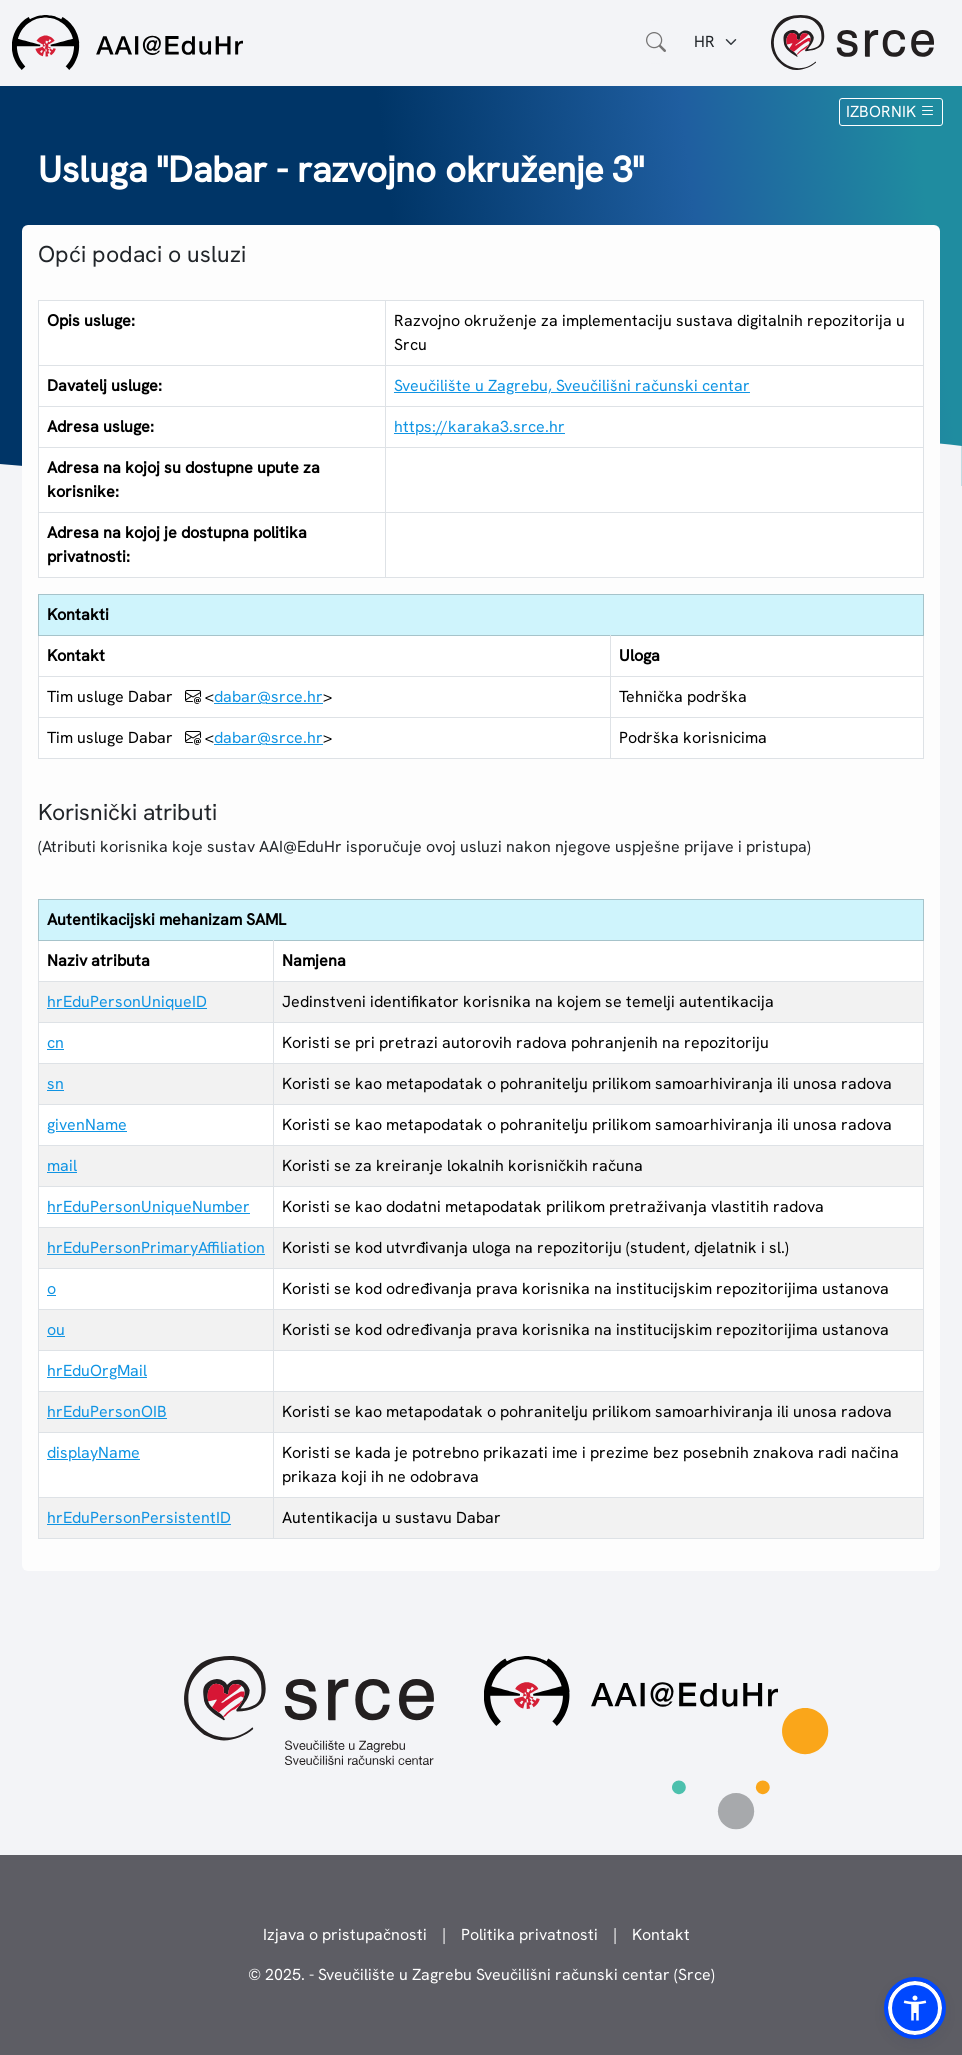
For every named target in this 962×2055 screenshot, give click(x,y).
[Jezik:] (716, 42)
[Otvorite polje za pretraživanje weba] (656, 42)
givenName (87, 1124)
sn (55, 1083)
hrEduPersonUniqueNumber (148, 1206)
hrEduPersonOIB (107, 1411)
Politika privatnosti (529, 1934)
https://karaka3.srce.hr (479, 426)
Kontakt (661, 1934)
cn (55, 1042)
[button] (915, 2008)
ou (56, 1329)
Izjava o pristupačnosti (345, 1934)
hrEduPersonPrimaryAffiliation (156, 1247)
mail (62, 1165)
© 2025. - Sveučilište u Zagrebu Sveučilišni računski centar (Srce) (481, 1974)
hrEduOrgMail (97, 1370)
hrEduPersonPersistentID (139, 1517)
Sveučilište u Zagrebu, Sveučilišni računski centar (572, 385)
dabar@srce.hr (268, 696)
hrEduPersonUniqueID (127, 1001)
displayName (93, 1452)
